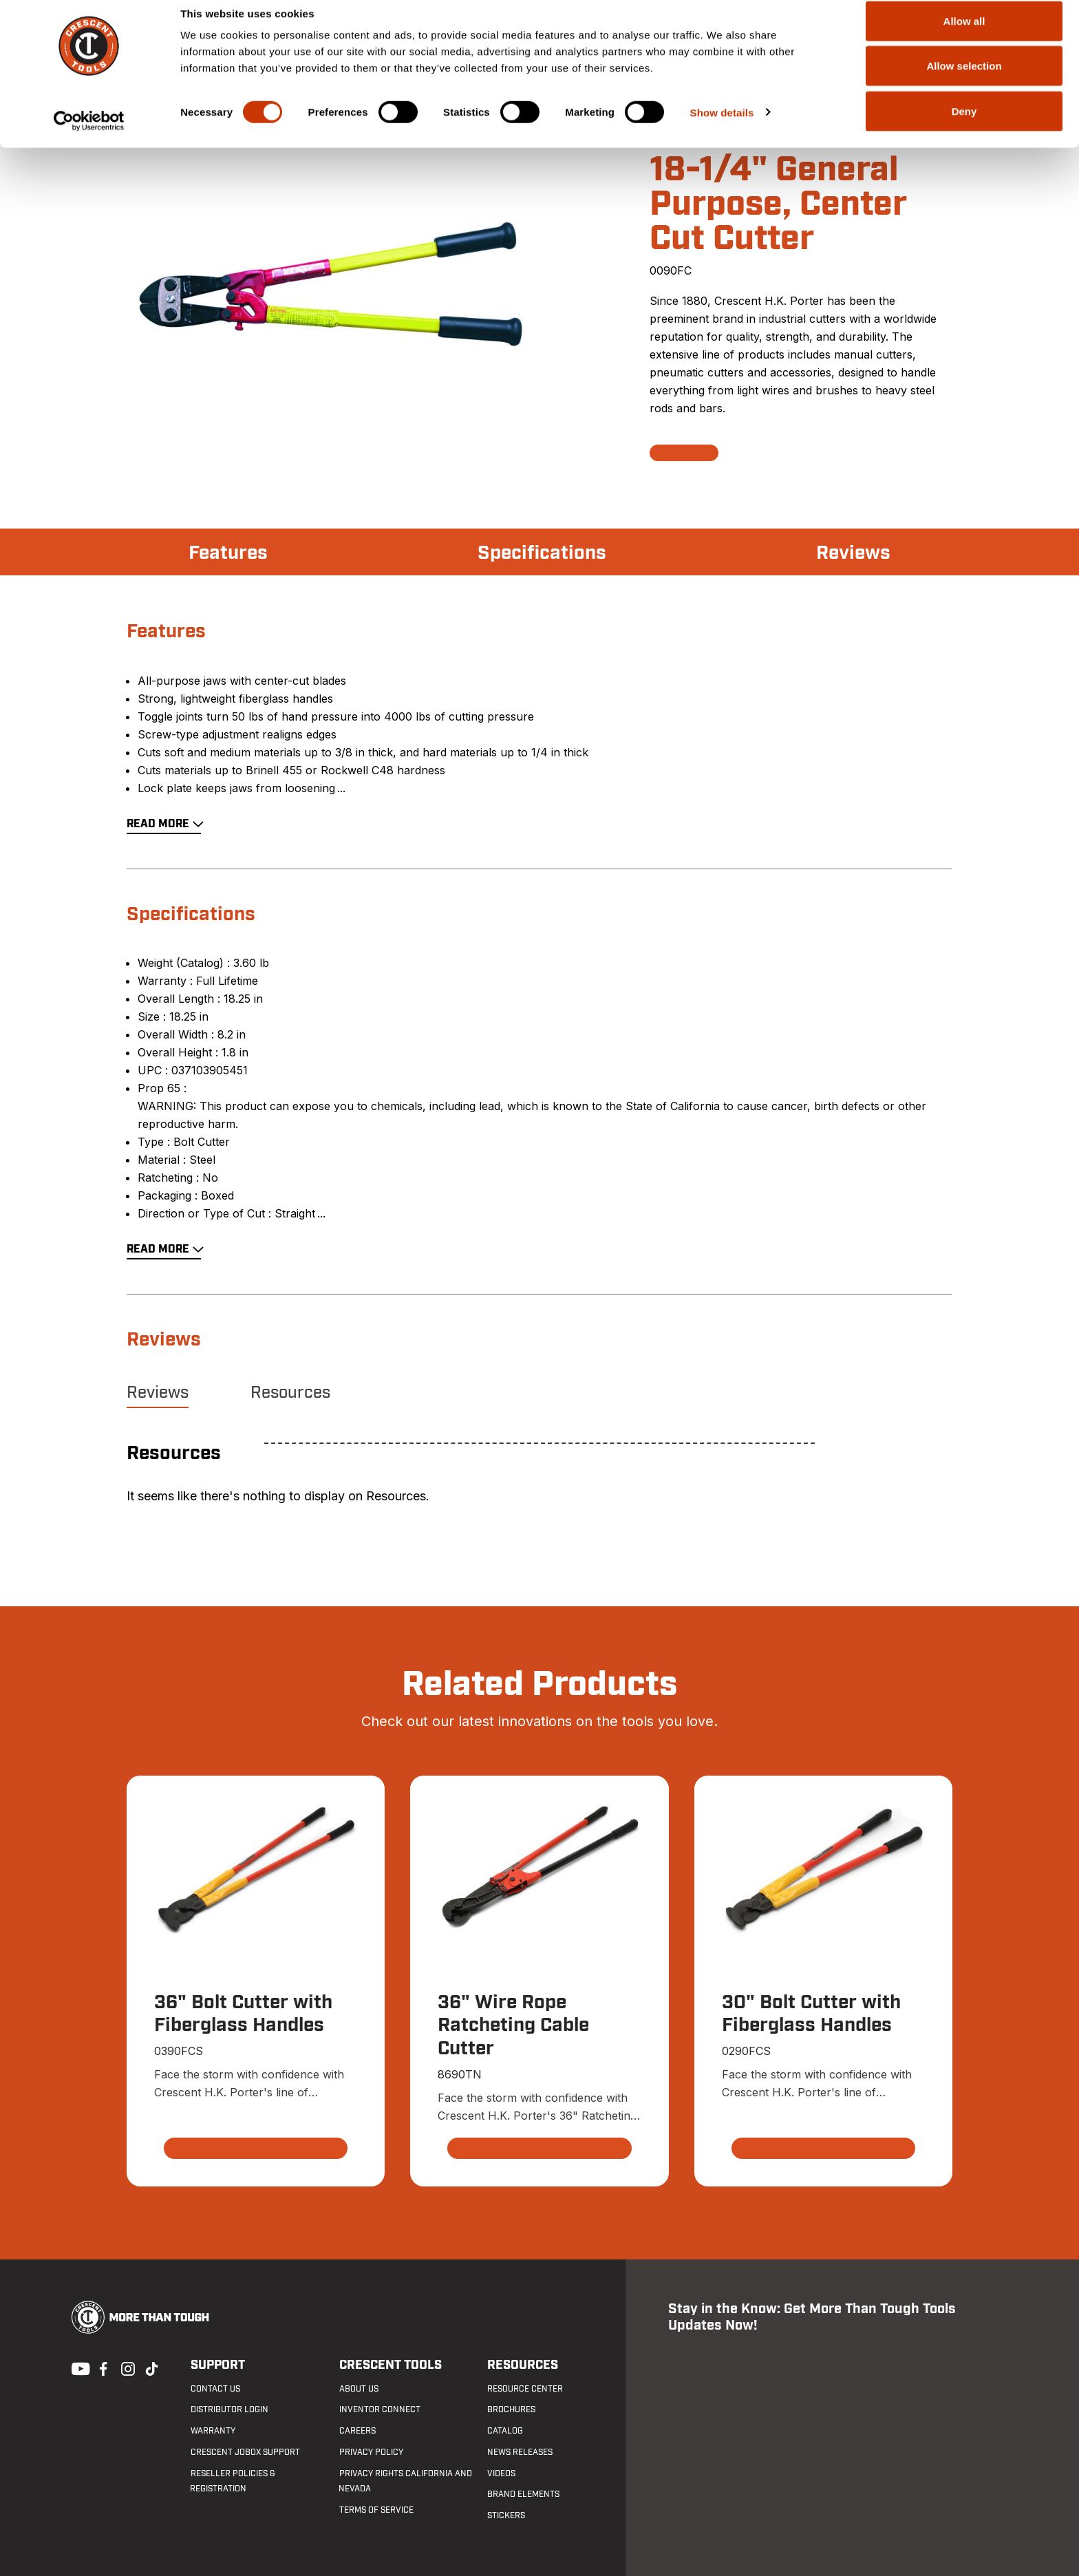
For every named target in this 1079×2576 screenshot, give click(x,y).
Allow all (964, 36)
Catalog (505, 2431)
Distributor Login (229, 2410)
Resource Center (525, 2389)
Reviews (853, 553)
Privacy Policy (371, 2452)
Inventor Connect (379, 2410)
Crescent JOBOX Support (244, 2452)
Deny (964, 126)
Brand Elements (523, 2495)
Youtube (77, 2367)
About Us (358, 2389)
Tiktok (151, 2367)
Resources (290, 1393)
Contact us (214, 2389)
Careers (357, 2431)
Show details (722, 128)
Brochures (511, 2410)
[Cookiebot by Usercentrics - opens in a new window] (89, 136)
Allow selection (963, 81)
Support (217, 2365)
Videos (501, 2473)
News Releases (520, 2452)
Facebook (101, 2367)
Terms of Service (376, 2510)
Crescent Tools (390, 2365)
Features (228, 553)
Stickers (506, 2516)
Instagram (126, 2367)
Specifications (542, 553)
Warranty (212, 2431)
